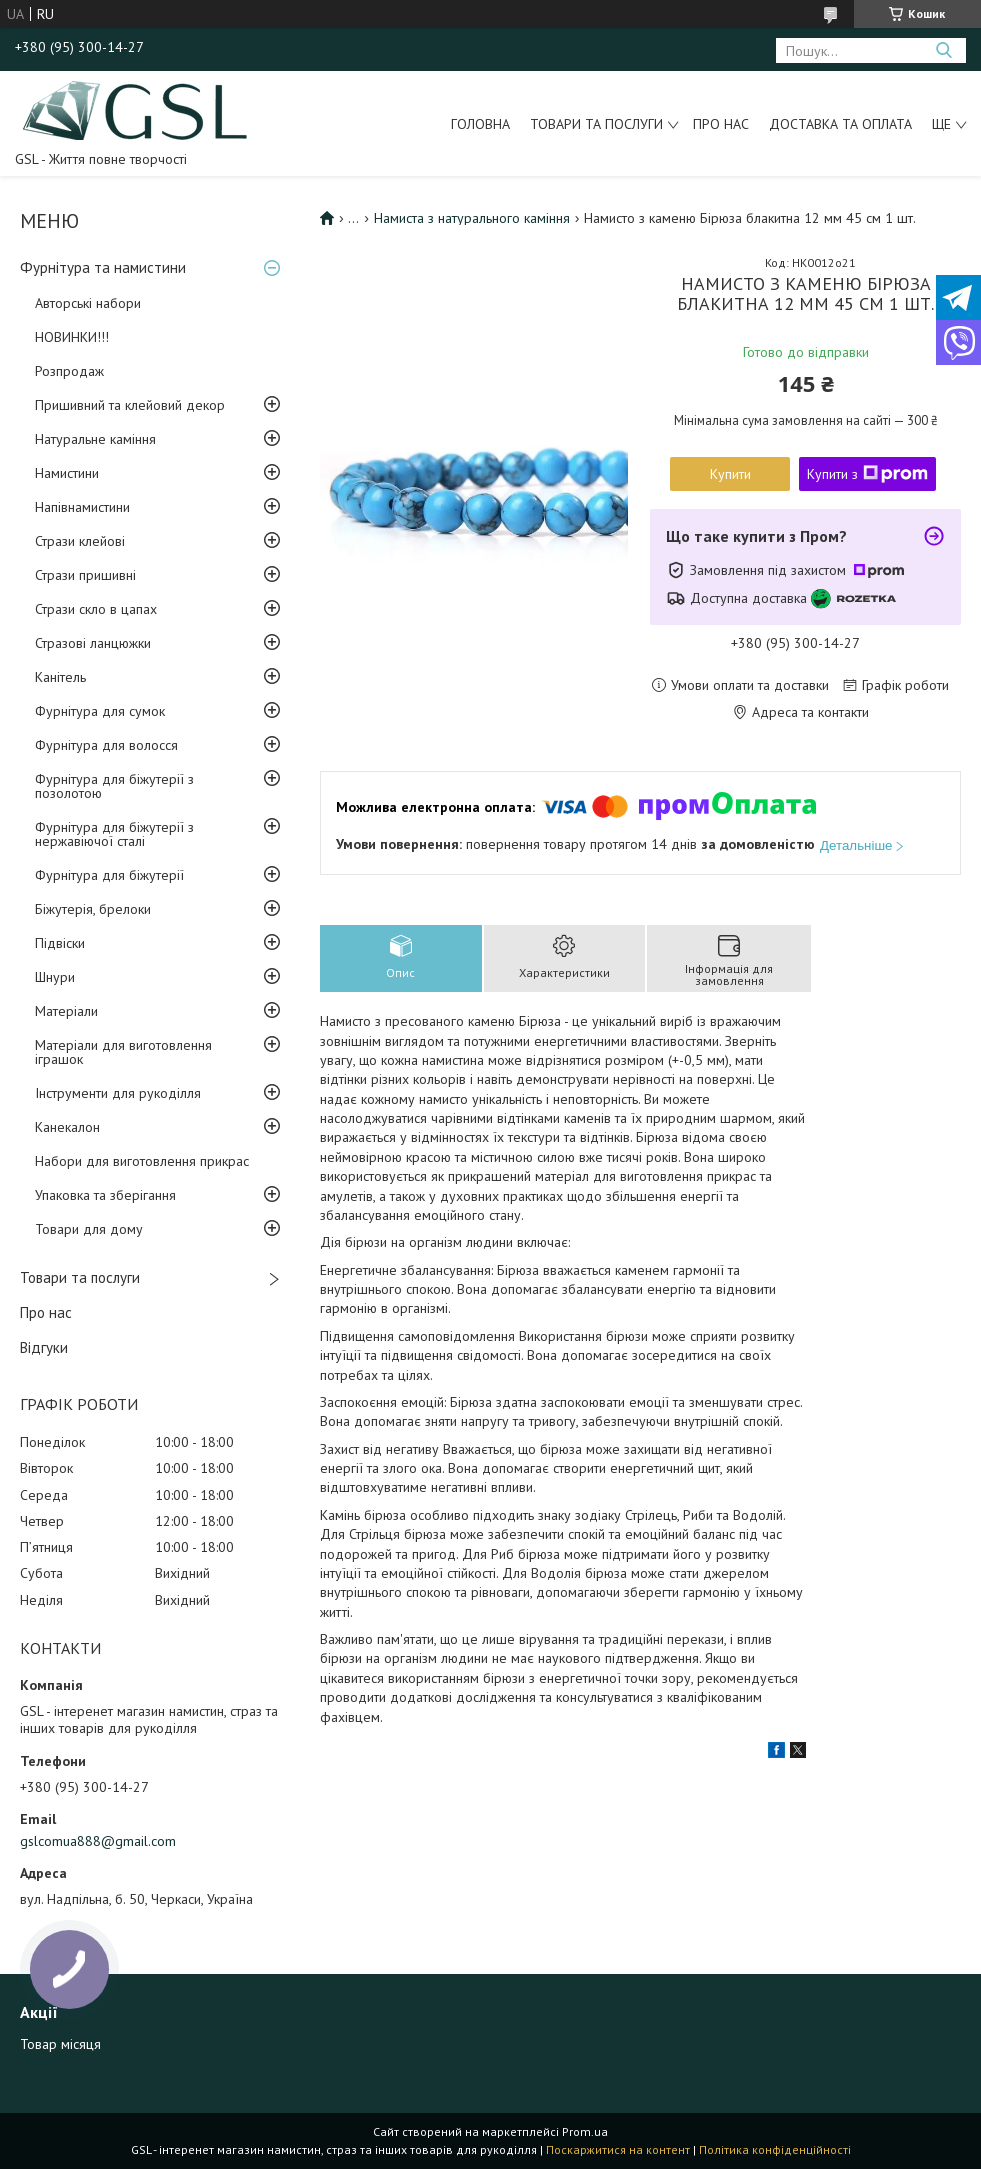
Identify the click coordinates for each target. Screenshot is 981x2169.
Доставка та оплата (840, 124)
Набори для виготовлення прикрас (142, 1161)
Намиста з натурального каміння (472, 218)
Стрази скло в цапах (96, 609)
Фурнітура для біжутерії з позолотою (114, 786)
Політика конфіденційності (775, 2149)
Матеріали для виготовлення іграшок (123, 1052)
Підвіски (60, 943)
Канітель (60, 677)
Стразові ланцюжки (93, 643)
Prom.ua (585, 2131)
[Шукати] (943, 50)
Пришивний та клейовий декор (130, 405)
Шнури (55, 977)
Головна (480, 124)
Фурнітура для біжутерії (109, 875)
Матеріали (66, 1011)
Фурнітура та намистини (103, 267)
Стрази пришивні (85, 575)
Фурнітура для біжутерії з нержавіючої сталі (114, 834)
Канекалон (67, 1127)
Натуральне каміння (95, 439)
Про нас (721, 124)
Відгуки (44, 1347)
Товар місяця (60, 2044)
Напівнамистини (82, 507)
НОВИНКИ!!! (72, 337)
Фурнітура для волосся (106, 745)
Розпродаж (69, 371)
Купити (730, 474)
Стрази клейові (80, 541)
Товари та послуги (596, 124)
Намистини (67, 473)
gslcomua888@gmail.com (98, 1841)
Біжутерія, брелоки (93, 909)
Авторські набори (88, 303)
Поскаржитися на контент (618, 2149)
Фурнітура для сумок (100, 711)
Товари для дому (89, 1229)
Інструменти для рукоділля (118, 1093)
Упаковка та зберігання (105, 1195)
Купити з (867, 474)
